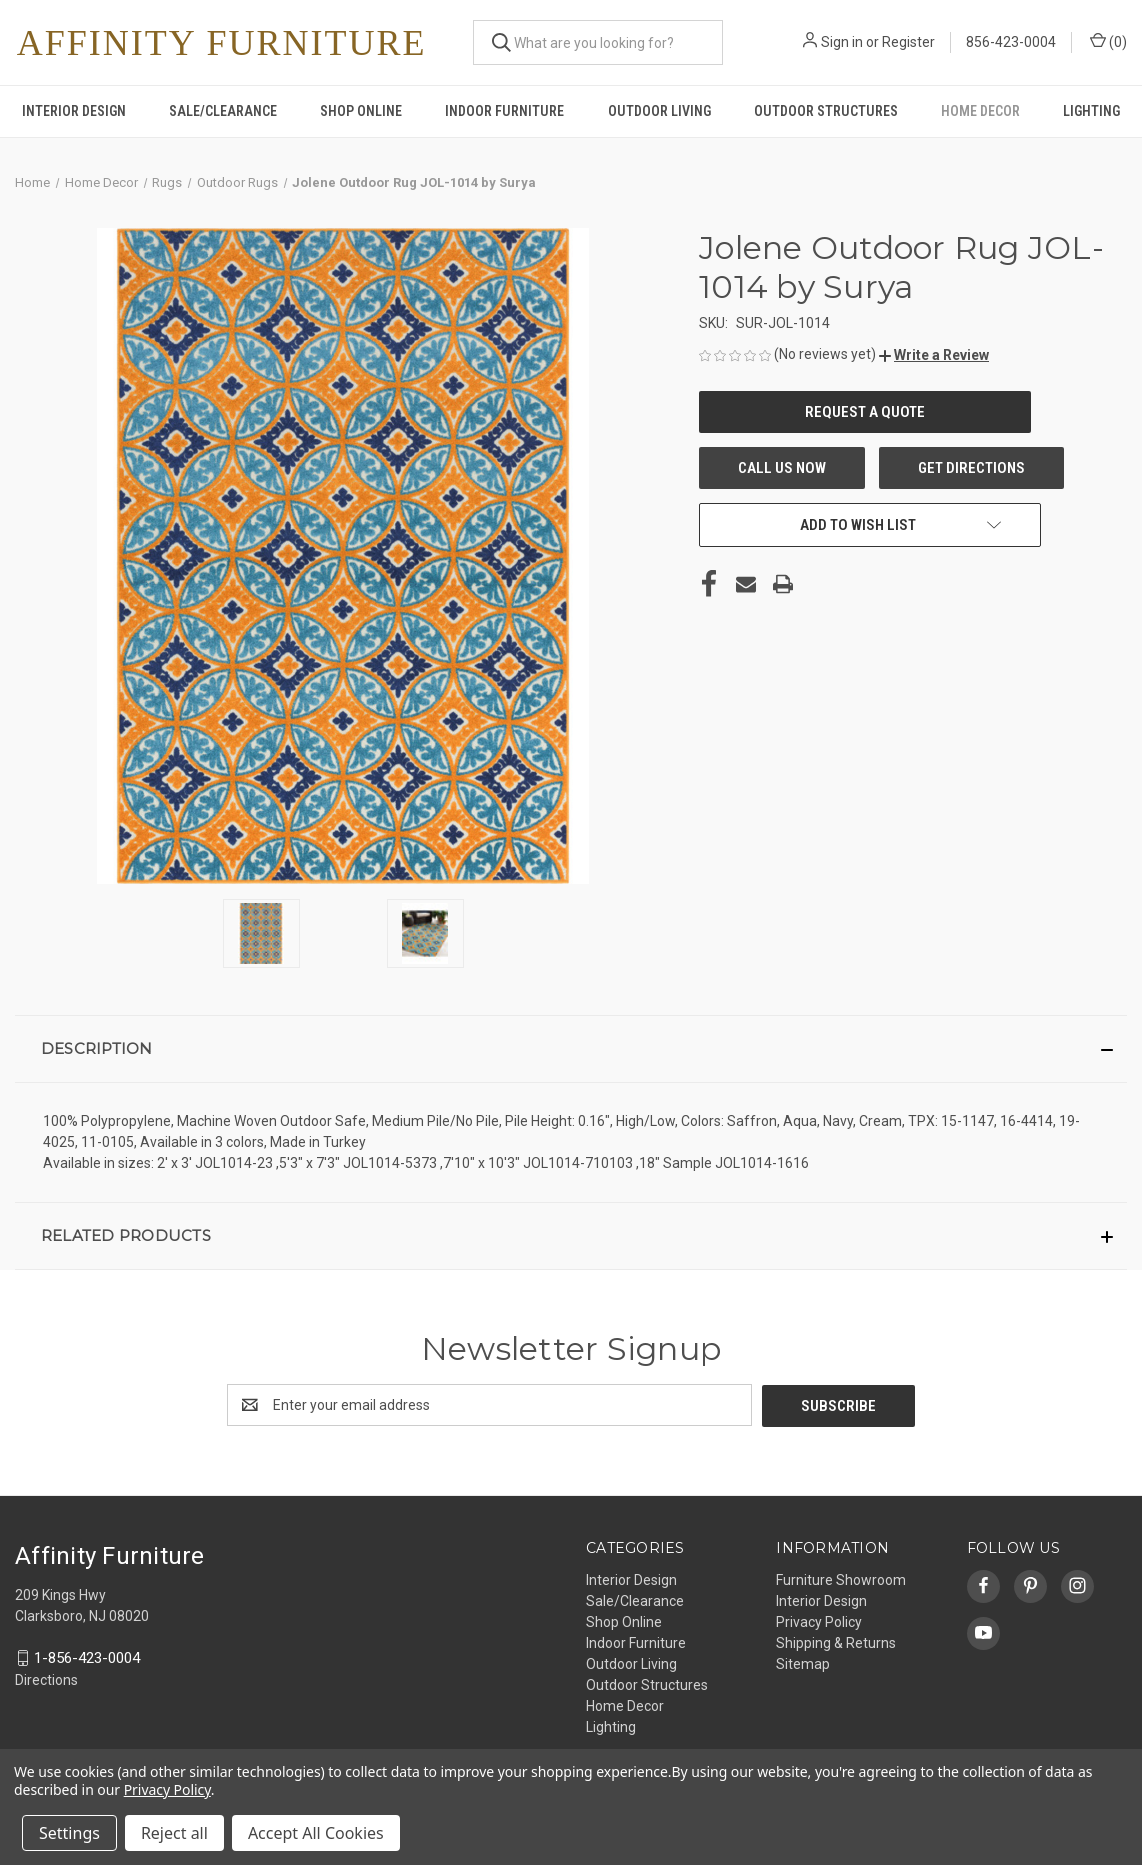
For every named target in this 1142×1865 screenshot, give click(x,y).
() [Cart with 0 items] (1108, 41)
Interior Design (74, 111)
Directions (46, 1679)
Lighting (1091, 111)
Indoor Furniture (504, 111)
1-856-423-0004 (87, 1657)
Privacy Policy (819, 1621)
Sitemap (803, 1663)
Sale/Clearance (223, 111)
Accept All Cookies (316, 1833)
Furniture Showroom (841, 1579)
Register (908, 42)
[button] (934, 355)
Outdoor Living (659, 111)
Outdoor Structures (826, 111)
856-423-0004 (1011, 42)
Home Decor (980, 111)
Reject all (174, 1833)
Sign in (842, 42)
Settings (69, 1833)
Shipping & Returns (836, 1642)
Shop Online (361, 111)
